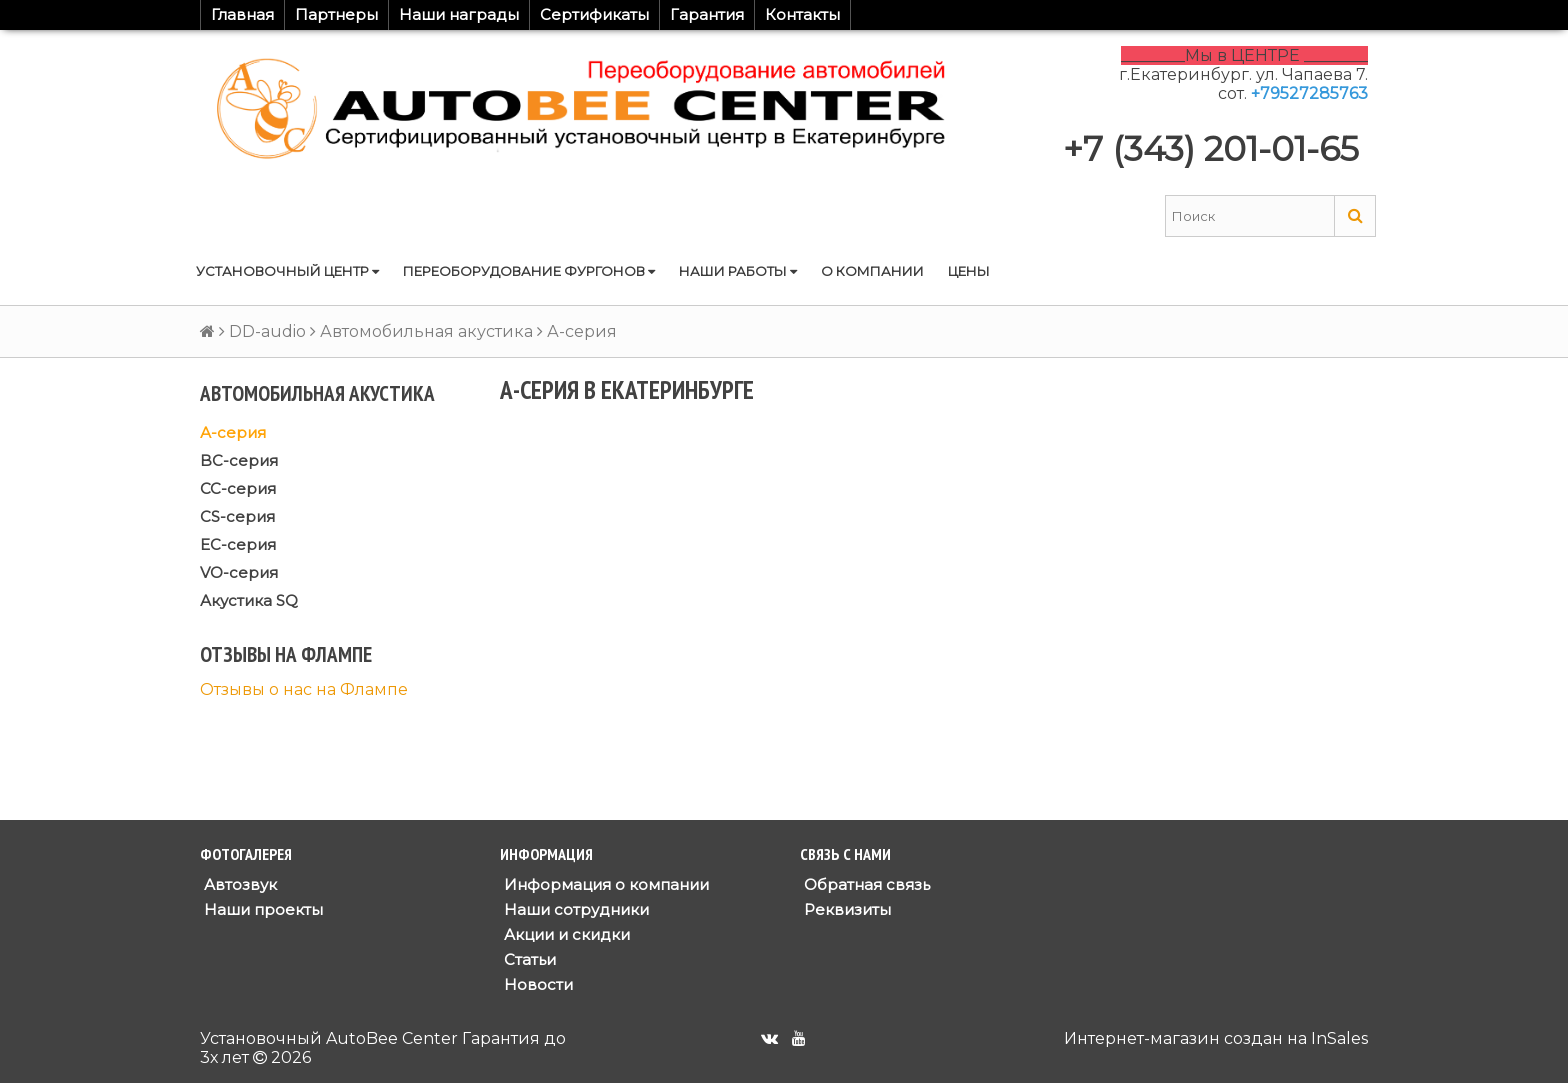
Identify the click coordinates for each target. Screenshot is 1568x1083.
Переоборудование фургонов (529, 271)
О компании (872, 271)
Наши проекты (261, 909)
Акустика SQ (249, 600)
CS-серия (237, 516)
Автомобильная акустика (426, 331)
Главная (242, 14)
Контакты (802, 14)
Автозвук (238, 884)
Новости (536, 984)
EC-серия (238, 544)
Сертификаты (594, 14)
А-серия (233, 432)
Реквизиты (845, 909)
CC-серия (238, 488)
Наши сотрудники (574, 909)
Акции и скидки (565, 934)
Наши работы (738, 271)
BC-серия (239, 460)
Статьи (528, 959)
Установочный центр (287, 271)
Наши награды (459, 14)
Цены (969, 271)
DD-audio (267, 331)
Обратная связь (865, 884)
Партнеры (336, 14)
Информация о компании (604, 884)
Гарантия (707, 14)
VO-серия (239, 572)
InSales (1339, 1038)
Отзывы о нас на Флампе (304, 689)
